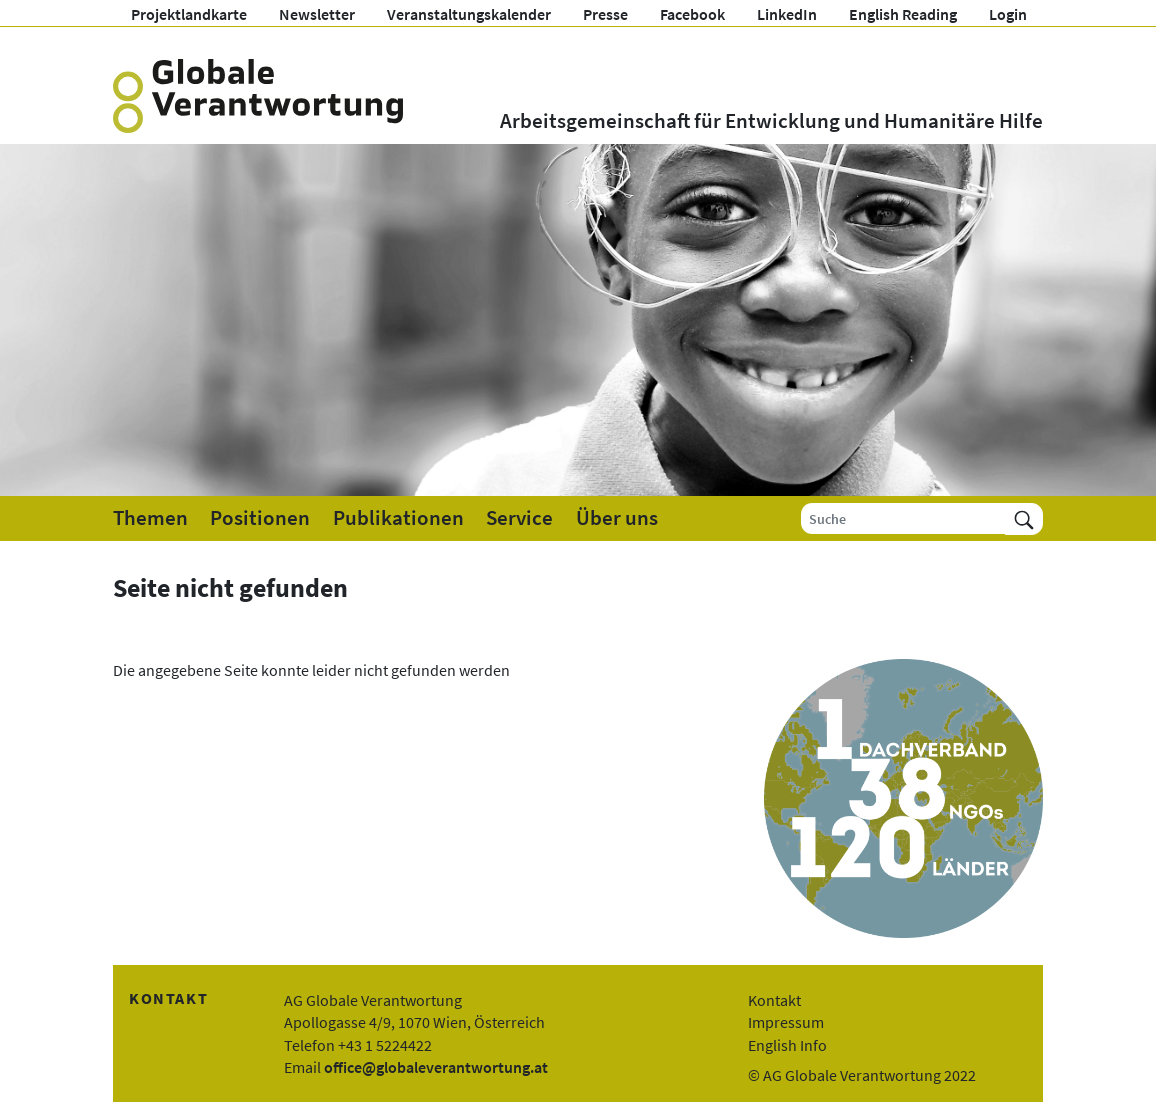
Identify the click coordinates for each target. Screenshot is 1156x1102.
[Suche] (903, 518)
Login (1008, 14)
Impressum (786, 1022)
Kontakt (774, 1000)
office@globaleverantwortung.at (436, 1067)
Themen (150, 518)
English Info (787, 1045)
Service (519, 518)
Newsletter (317, 14)
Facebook (692, 14)
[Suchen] (1024, 518)
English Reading (903, 14)
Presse (605, 14)
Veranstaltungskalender (469, 14)
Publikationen (398, 518)
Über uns (617, 518)
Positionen (260, 518)
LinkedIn (787, 14)
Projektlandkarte (189, 14)
